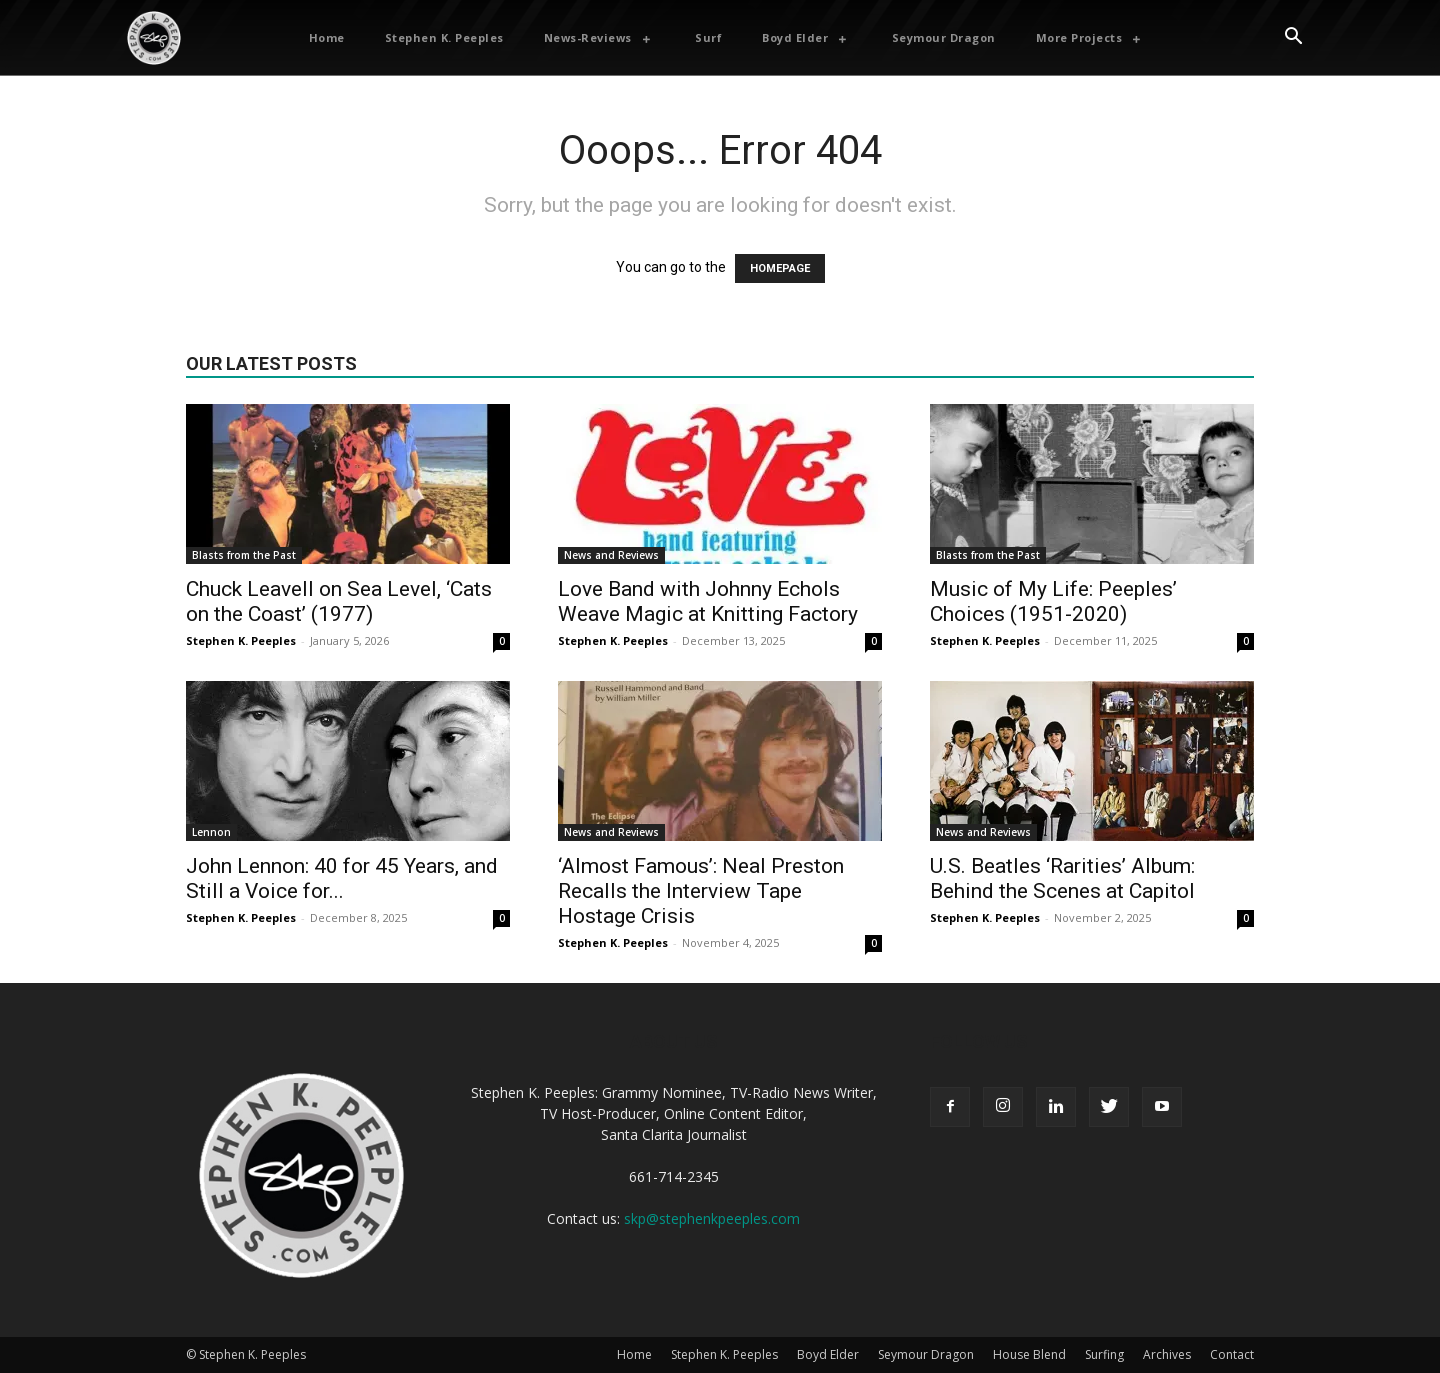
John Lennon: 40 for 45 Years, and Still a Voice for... (342, 878)
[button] (1293, 38)
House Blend (1029, 1354)
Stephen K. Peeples (241, 640)
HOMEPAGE (780, 268)
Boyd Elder (828, 1354)
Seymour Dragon (926, 1354)
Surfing (1104, 1354)
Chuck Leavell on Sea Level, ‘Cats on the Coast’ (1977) (339, 601)
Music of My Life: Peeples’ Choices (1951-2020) (1053, 601)
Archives (1167, 1354)
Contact (1232, 1354)
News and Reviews (611, 555)
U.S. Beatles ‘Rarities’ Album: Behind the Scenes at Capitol (1062, 878)
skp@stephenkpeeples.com (712, 1218)
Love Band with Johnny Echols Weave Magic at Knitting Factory (708, 601)
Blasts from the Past (244, 555)
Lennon (211, 832)
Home (634, 1354)
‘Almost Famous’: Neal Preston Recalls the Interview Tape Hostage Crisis (701, 891)
